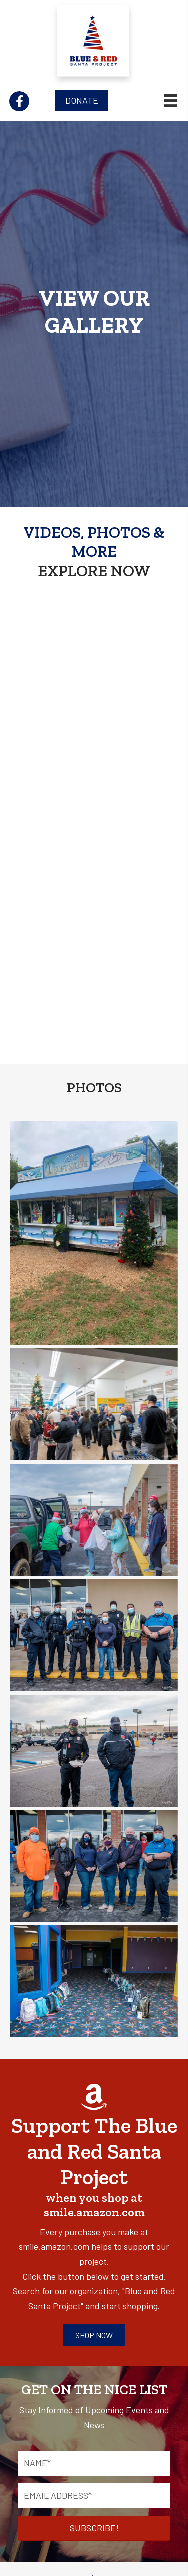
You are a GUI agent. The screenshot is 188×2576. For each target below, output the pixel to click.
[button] (19, 101)
